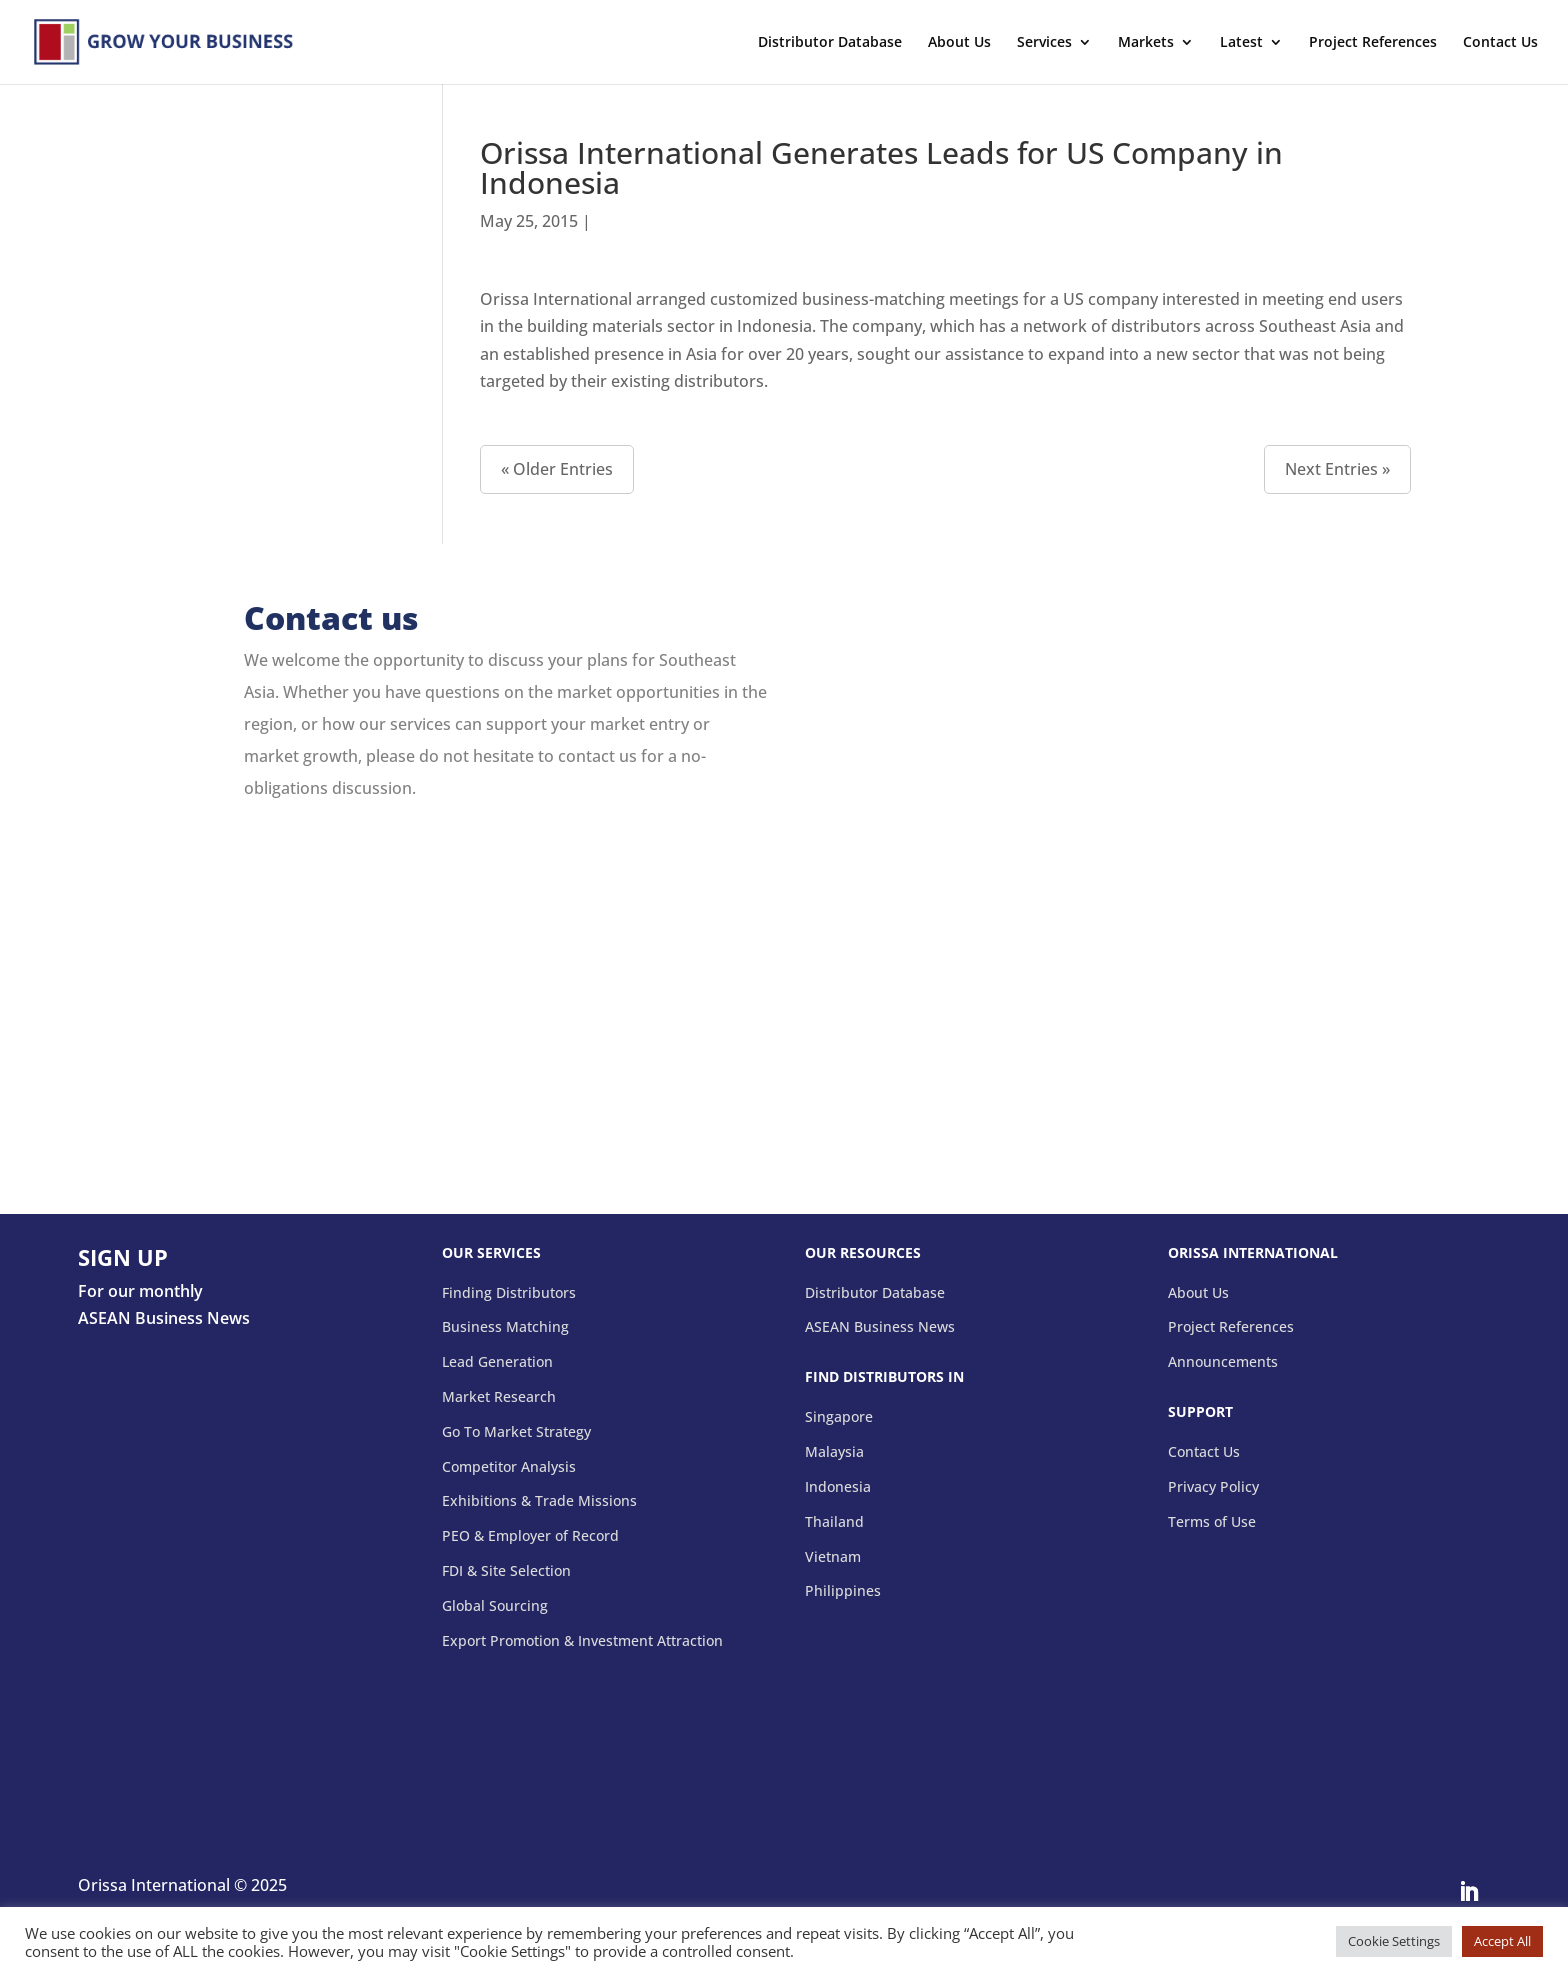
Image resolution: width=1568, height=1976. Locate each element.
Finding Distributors (509, 1293)
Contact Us (1500, 43)
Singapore (839, 1417)
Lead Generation (497, 1362)
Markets (1146, 43)
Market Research (499, 1397)
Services (1044, 43)
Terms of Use (1212, 1522)
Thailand (834, 1522)
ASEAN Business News (880, 1327)
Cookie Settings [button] (1394, 1941)
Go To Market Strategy (516, 1432)
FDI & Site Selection (506, 1571)
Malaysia (834, 1452)
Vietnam (833, 1557)
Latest (1241, 43)
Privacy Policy (1213, 1487)
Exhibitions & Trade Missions (539, 1501)
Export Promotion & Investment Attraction (582, 1641)
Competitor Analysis (509, 1467)
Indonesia (838, 1487)
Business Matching (505, 1327)
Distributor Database (830, 43)
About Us (959, 43)
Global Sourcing (495, 1606)
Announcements (1223, 1362)
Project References (1373, 43)
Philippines (843, 1591)
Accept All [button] (1502, 1941)
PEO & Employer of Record (530, 1536)
